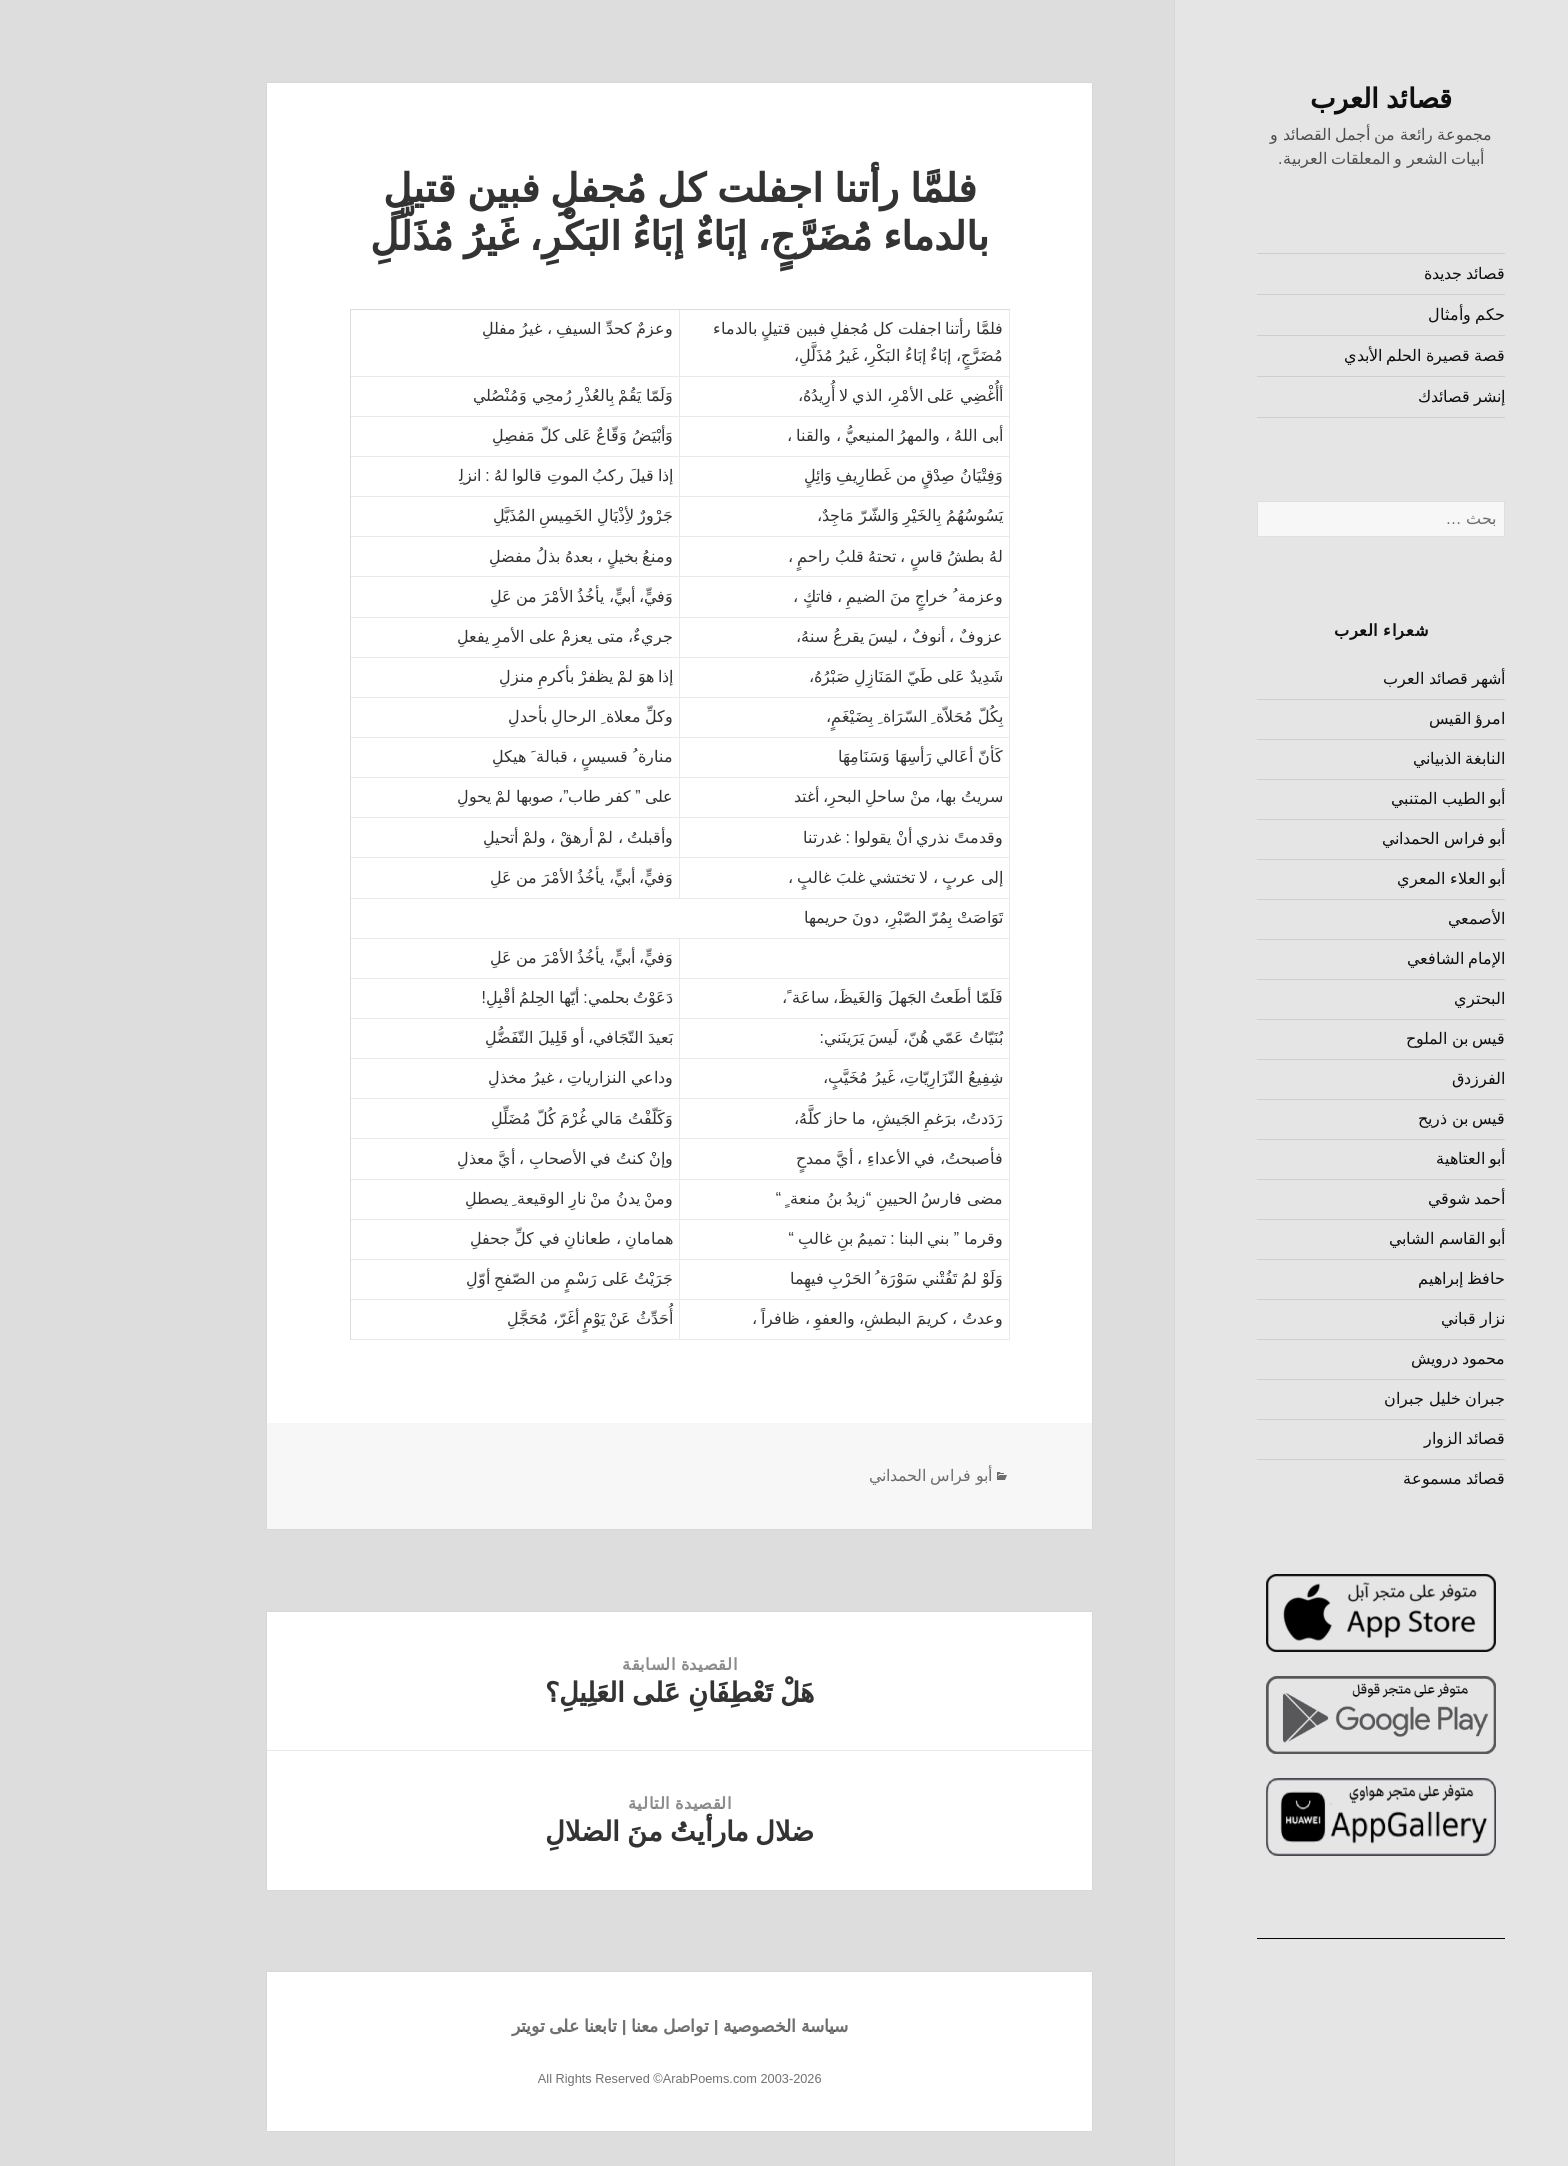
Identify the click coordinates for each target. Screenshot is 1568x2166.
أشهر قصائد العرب (1342, 678)
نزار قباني (1371, 1318)
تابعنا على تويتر (462, 2026)
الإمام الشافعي (1354, 958)
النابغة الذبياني (1357, 758)
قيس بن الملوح (1353, 1038)
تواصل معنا (568, 2026)
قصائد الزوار (1362, 1438)
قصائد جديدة (1362, 273)
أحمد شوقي (1364, 1198)
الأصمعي (1374, 918)
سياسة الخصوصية (683, 2026)
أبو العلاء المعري (1349, 878)
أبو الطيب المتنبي (1346, 798)
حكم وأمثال (1364, 314)
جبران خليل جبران (1342, 1398)
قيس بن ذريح (1359, 1118)
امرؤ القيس (1365, 718)
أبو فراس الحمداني (1341, 838)
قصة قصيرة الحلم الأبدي (1322, 355)
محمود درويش (1356, 1358)
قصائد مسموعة (1352, 1478)
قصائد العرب (1279, 99)
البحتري (1377, 998)
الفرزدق (1376, 1078)
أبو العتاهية (1368, 1158)
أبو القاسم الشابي (1345, 1238)
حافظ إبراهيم (1359, 1278)
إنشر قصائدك (1359, 396)
